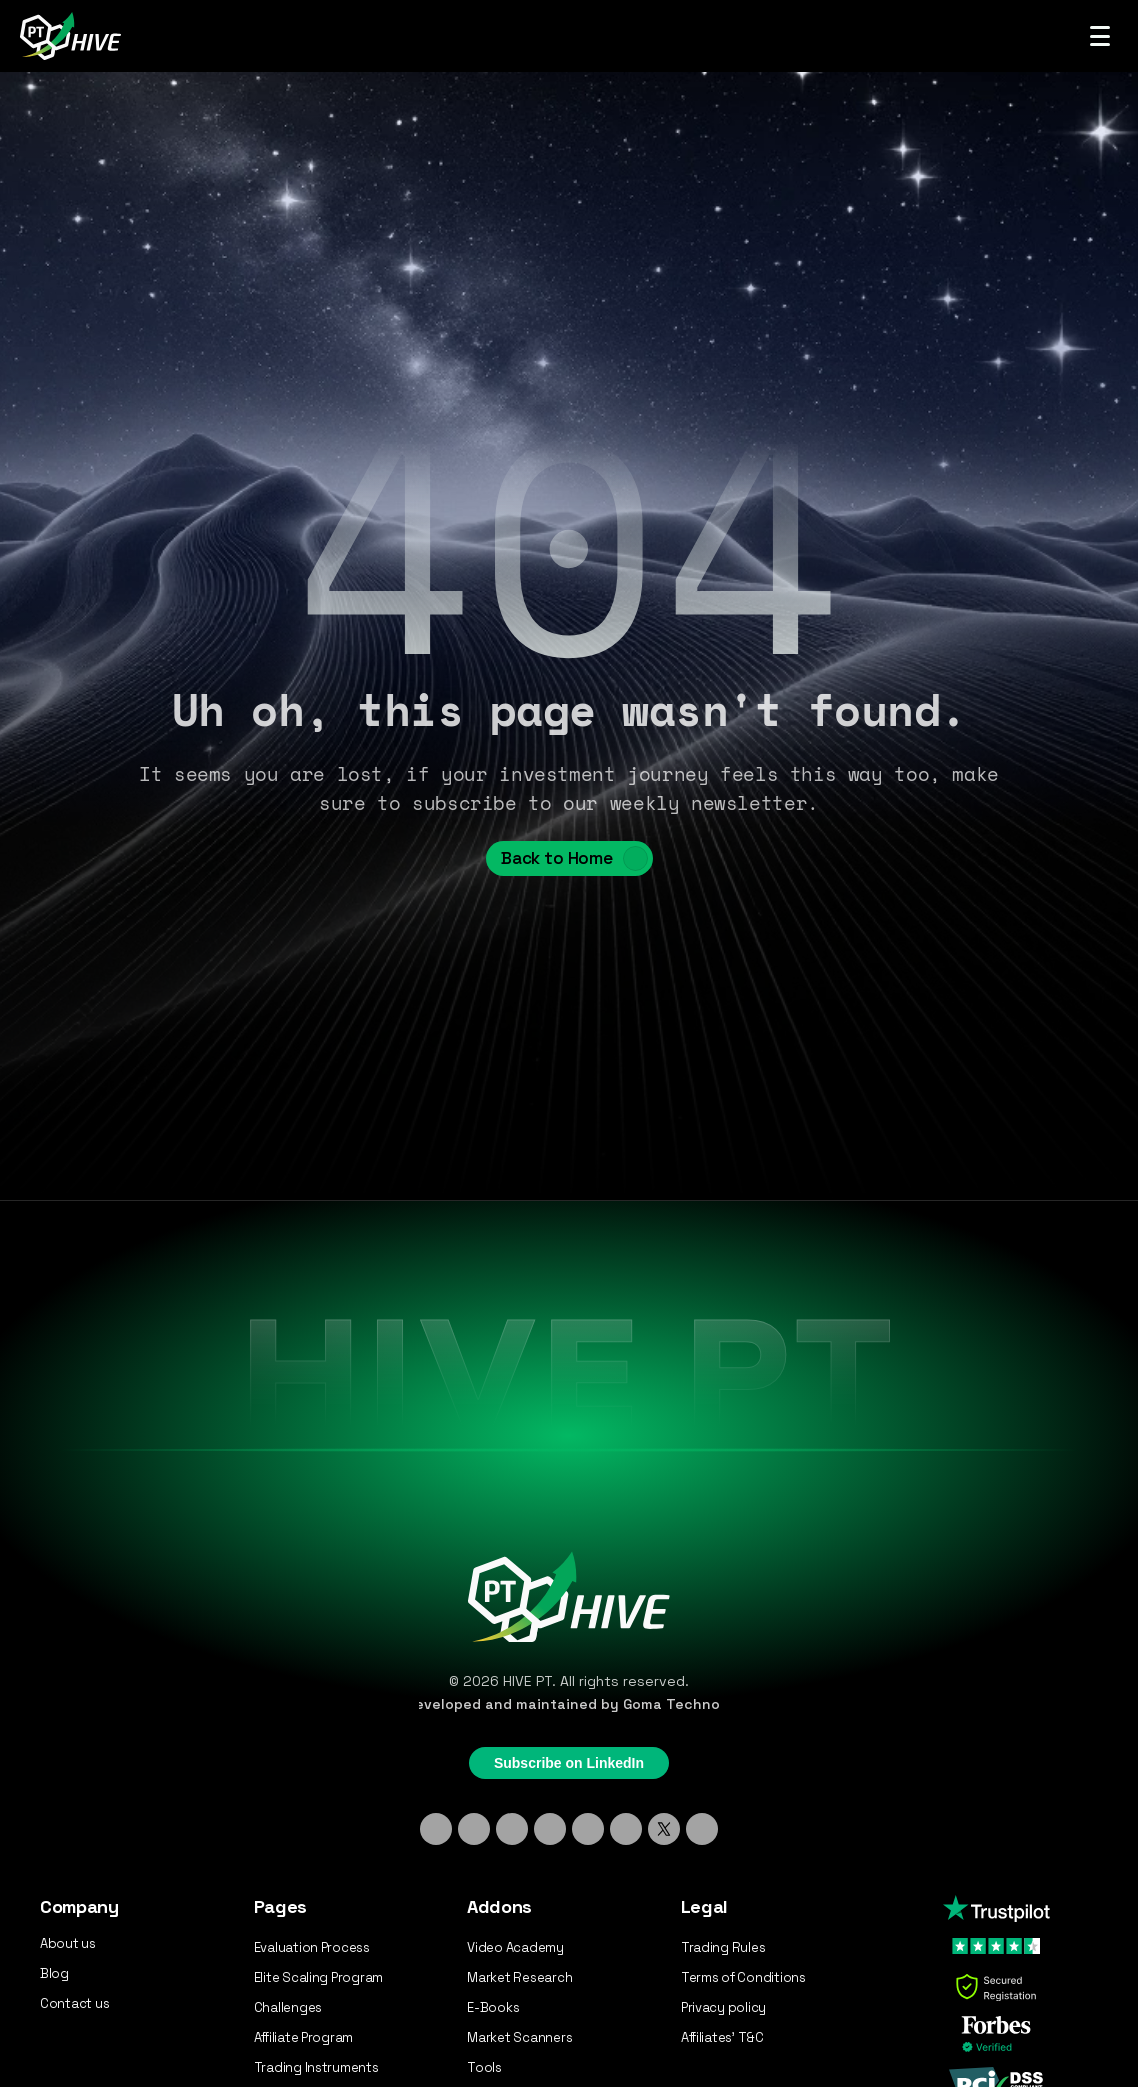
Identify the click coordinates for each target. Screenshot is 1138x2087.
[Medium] (702, 1829)
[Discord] (550, 1829)
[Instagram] (474, 1829)
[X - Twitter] (664, 1829)
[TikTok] (512, 1829)
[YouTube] (626, 1829)
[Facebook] (588, 1829)
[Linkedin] (436, 1829)
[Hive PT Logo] (74, 36)
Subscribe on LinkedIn (569, 1763)
